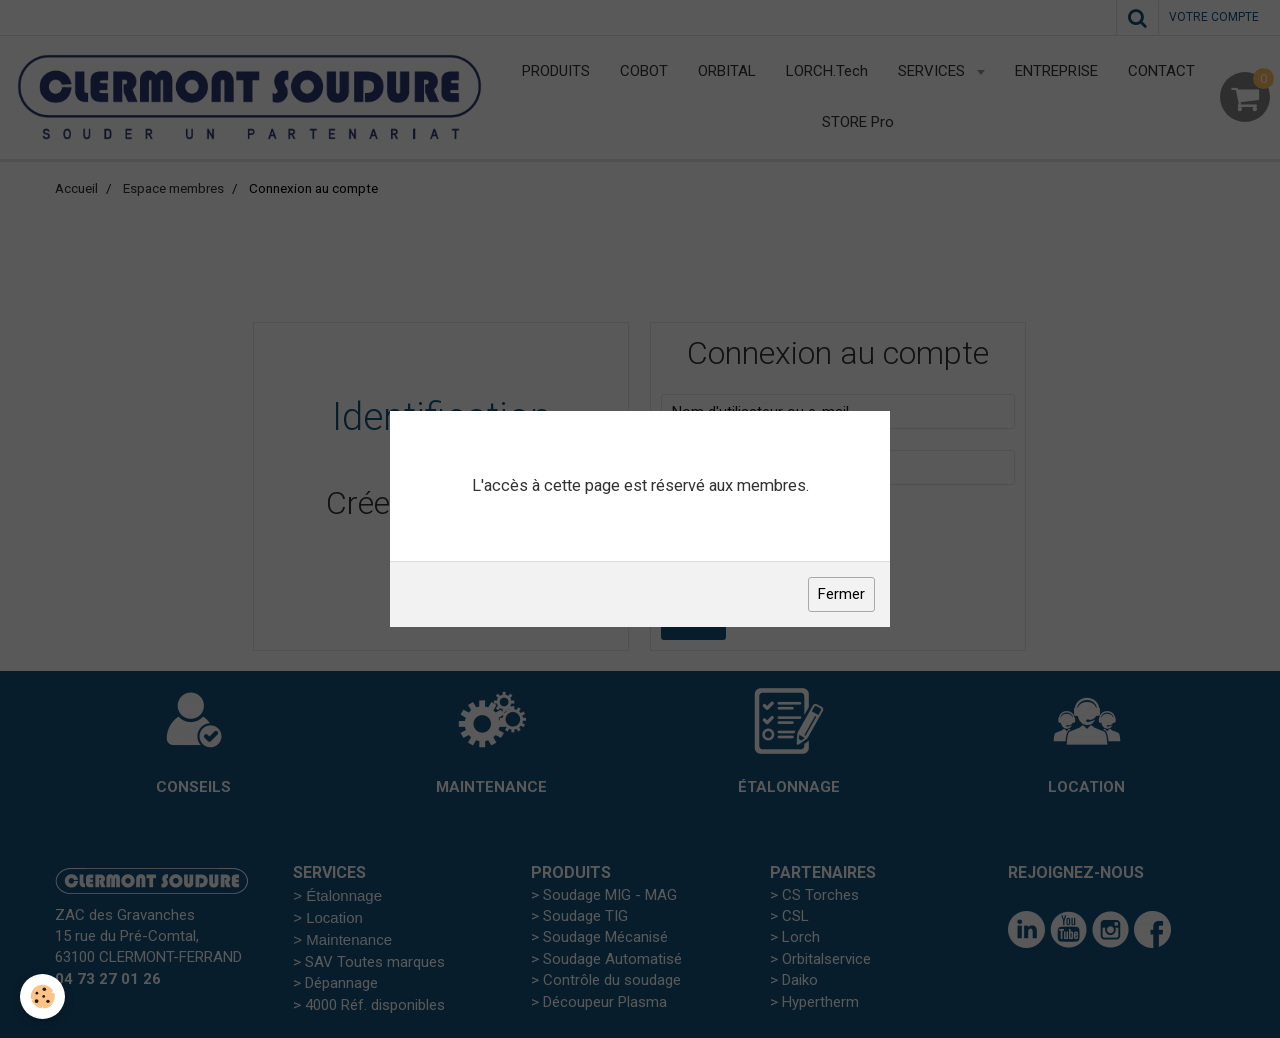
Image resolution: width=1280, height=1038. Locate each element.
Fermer (841, 594)
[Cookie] (42, 996)
